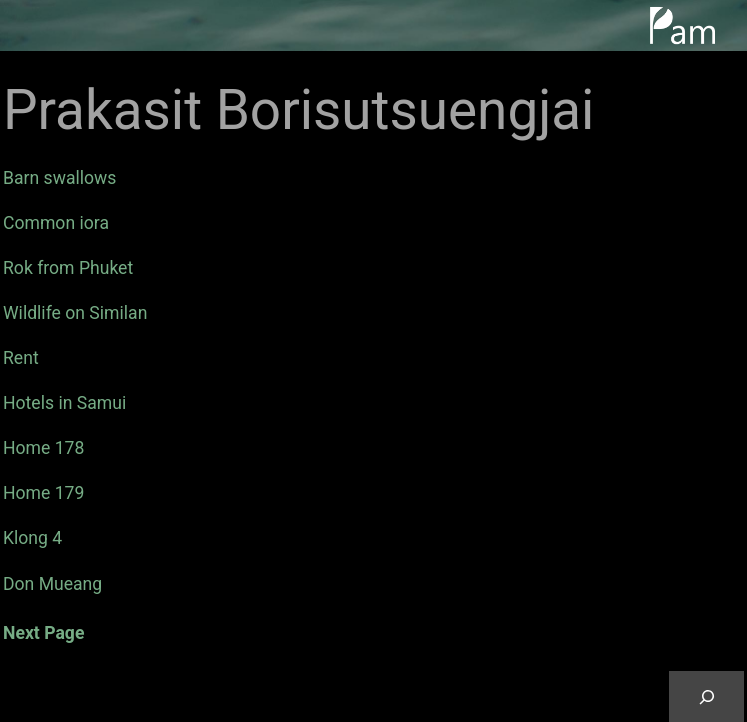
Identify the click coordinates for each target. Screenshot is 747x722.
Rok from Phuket (68, 268)
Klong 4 (32, 538)
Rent (21, 358)
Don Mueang (52, 584)
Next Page (43, 633)
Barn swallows (59, 178)
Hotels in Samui (64, 403)
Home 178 (43, 448)
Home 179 (43, 493)
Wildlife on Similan (75, 313)
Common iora (56, 223)
